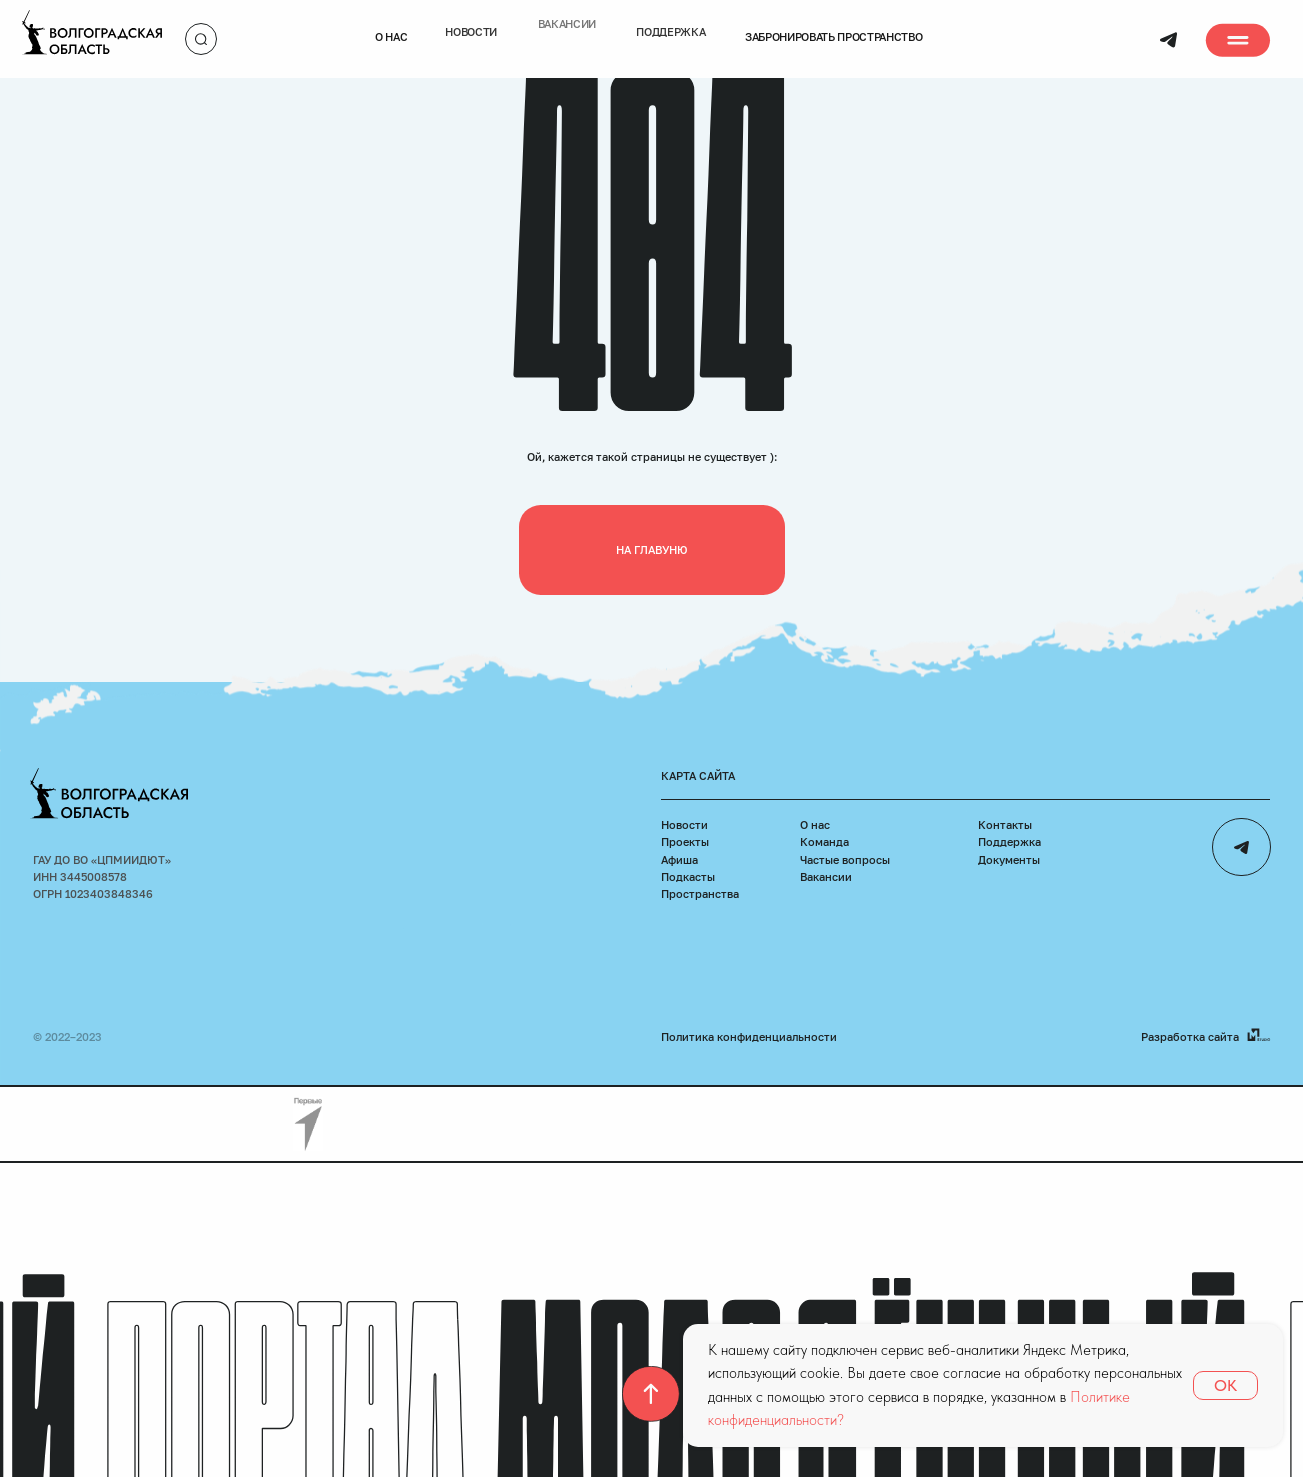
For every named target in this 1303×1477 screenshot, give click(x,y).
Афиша (679, 859)
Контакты (1005, 824)
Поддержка (1009, 841)
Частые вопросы (845, 859)
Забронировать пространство (834, 22)
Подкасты (688, 876)
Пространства (700, 893)
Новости (684, 824)
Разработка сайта (1190, 1036)
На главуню (652, 549)
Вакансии (826, 876)
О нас (391, 22)
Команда (824, 841)
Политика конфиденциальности (749, 1036)
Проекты (685, 841)
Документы (1009, 859)
